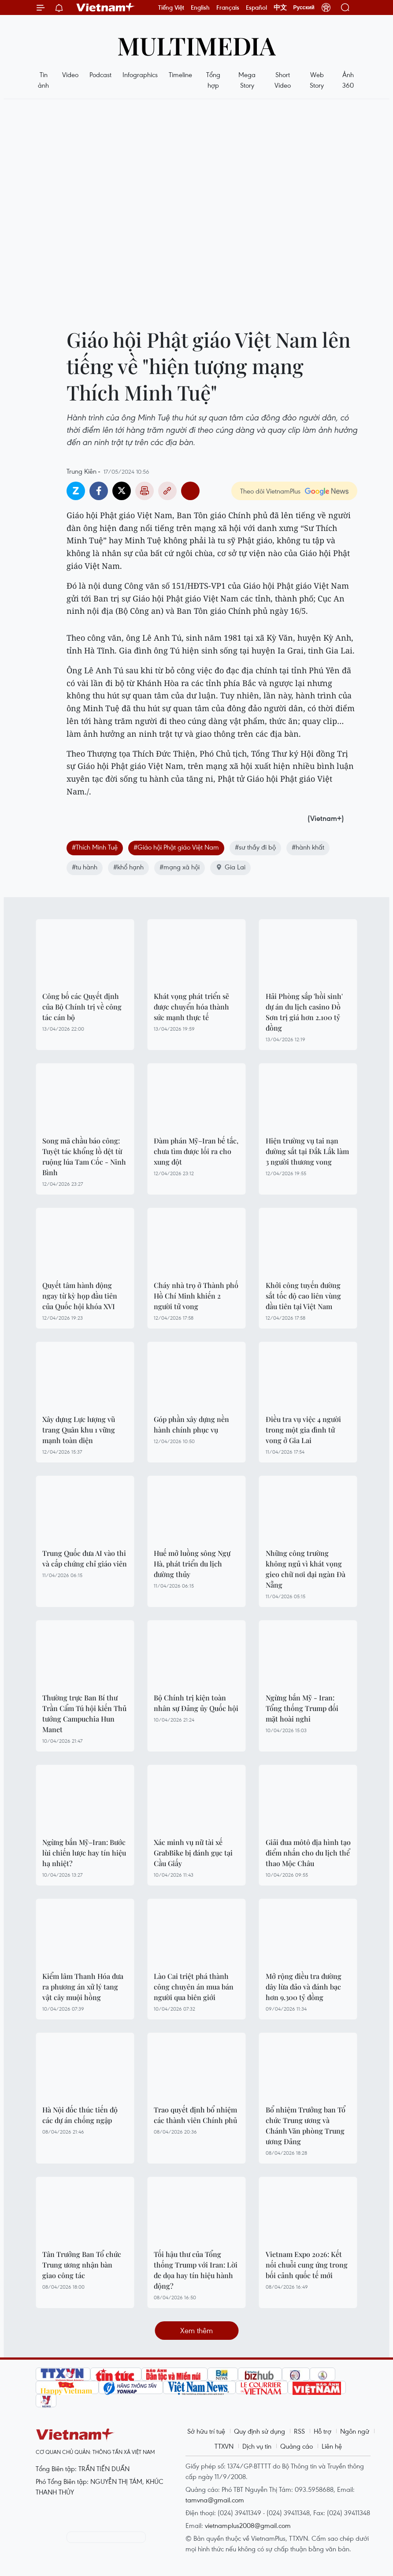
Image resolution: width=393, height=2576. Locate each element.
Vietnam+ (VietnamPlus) (106, 7)
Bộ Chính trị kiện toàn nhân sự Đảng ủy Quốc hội (196, 1703)
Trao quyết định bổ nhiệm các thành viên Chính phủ (195, 2115)
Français (227, 7)
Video (70, 74)
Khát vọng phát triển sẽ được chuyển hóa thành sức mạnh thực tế (191, 1006)
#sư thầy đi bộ (255, 847)
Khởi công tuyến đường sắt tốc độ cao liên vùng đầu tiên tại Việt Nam (303, 1296)
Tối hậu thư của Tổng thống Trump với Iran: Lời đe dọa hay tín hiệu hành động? (195, 2269)
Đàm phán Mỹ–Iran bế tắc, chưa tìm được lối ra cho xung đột (196, 1151)
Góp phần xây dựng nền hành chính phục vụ (191, 1424)
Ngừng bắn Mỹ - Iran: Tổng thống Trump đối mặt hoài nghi (302, 1708)
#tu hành (84, 866)
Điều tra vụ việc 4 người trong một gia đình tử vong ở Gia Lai (303, 1429)
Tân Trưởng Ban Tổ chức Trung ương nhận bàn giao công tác (81, 2264)
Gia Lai (230, 866)
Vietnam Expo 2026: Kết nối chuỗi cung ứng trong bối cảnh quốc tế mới (307, 2264)
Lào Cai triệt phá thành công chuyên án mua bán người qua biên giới (194, 1986)
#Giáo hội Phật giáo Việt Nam (176, 847)
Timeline (180, 74)
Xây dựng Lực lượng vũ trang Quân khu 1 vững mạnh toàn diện (78, 1429)
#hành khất (308, 847)
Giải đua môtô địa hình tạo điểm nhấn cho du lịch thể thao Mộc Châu (308, 1852)
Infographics (140, 74)
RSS (299, 2431)
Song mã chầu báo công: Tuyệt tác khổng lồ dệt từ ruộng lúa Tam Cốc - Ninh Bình (84, 1156)
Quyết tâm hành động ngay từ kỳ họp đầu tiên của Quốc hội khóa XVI (79, 1296)
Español (256, 7)
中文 (280, 7)
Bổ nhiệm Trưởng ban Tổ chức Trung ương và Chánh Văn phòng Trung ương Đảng (305, 2125)
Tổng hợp (213, 79)
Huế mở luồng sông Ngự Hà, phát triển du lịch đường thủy (192, 1563)
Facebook (98, 491)
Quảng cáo (296, 2446)
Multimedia (196, 45)
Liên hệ (332, 2446)
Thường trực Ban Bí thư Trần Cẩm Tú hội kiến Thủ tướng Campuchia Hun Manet (84, 1713)
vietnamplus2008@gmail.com (248, 2525)
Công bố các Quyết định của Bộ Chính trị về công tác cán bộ (82, 1006)
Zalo (76, 491)
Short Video (282, 79)
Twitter (121, 491)
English (200, 7)
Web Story (317, 79)
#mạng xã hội (179, 866)
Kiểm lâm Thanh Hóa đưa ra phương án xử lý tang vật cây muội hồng (82, 1986)
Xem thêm (196, 2330)
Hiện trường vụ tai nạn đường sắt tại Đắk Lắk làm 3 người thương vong (307, 1151)
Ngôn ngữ (354, 2431)
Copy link (167, 491)
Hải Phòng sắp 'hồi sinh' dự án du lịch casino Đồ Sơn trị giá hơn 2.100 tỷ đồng (304, 1011)
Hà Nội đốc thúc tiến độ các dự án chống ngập (80, 2115)
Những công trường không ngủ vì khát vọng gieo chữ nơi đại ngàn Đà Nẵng (305, 1568)
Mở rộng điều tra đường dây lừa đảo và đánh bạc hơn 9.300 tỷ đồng (303, 1986)
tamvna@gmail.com (214, 2499)
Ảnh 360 (348, 79)
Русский (304, 7)
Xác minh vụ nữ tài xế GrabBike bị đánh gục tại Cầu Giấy (193, 1852)
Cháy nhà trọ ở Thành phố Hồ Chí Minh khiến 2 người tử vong (196, 1296)
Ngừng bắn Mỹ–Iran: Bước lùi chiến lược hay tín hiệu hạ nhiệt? (84, 1852)
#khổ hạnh (128, 866)
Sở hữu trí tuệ (206, 2431)
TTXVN (224, 2446)
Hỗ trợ (322, 2431)
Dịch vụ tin (256, 2446)
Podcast (100, 74)
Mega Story (247, 79)
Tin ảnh (43, 79)
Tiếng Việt (171, 7)
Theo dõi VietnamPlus (270, 490)
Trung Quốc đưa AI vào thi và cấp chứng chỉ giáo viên (84, 1558)
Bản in (144, 491)
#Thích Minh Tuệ (95, 847)
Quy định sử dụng (259, 2431)
